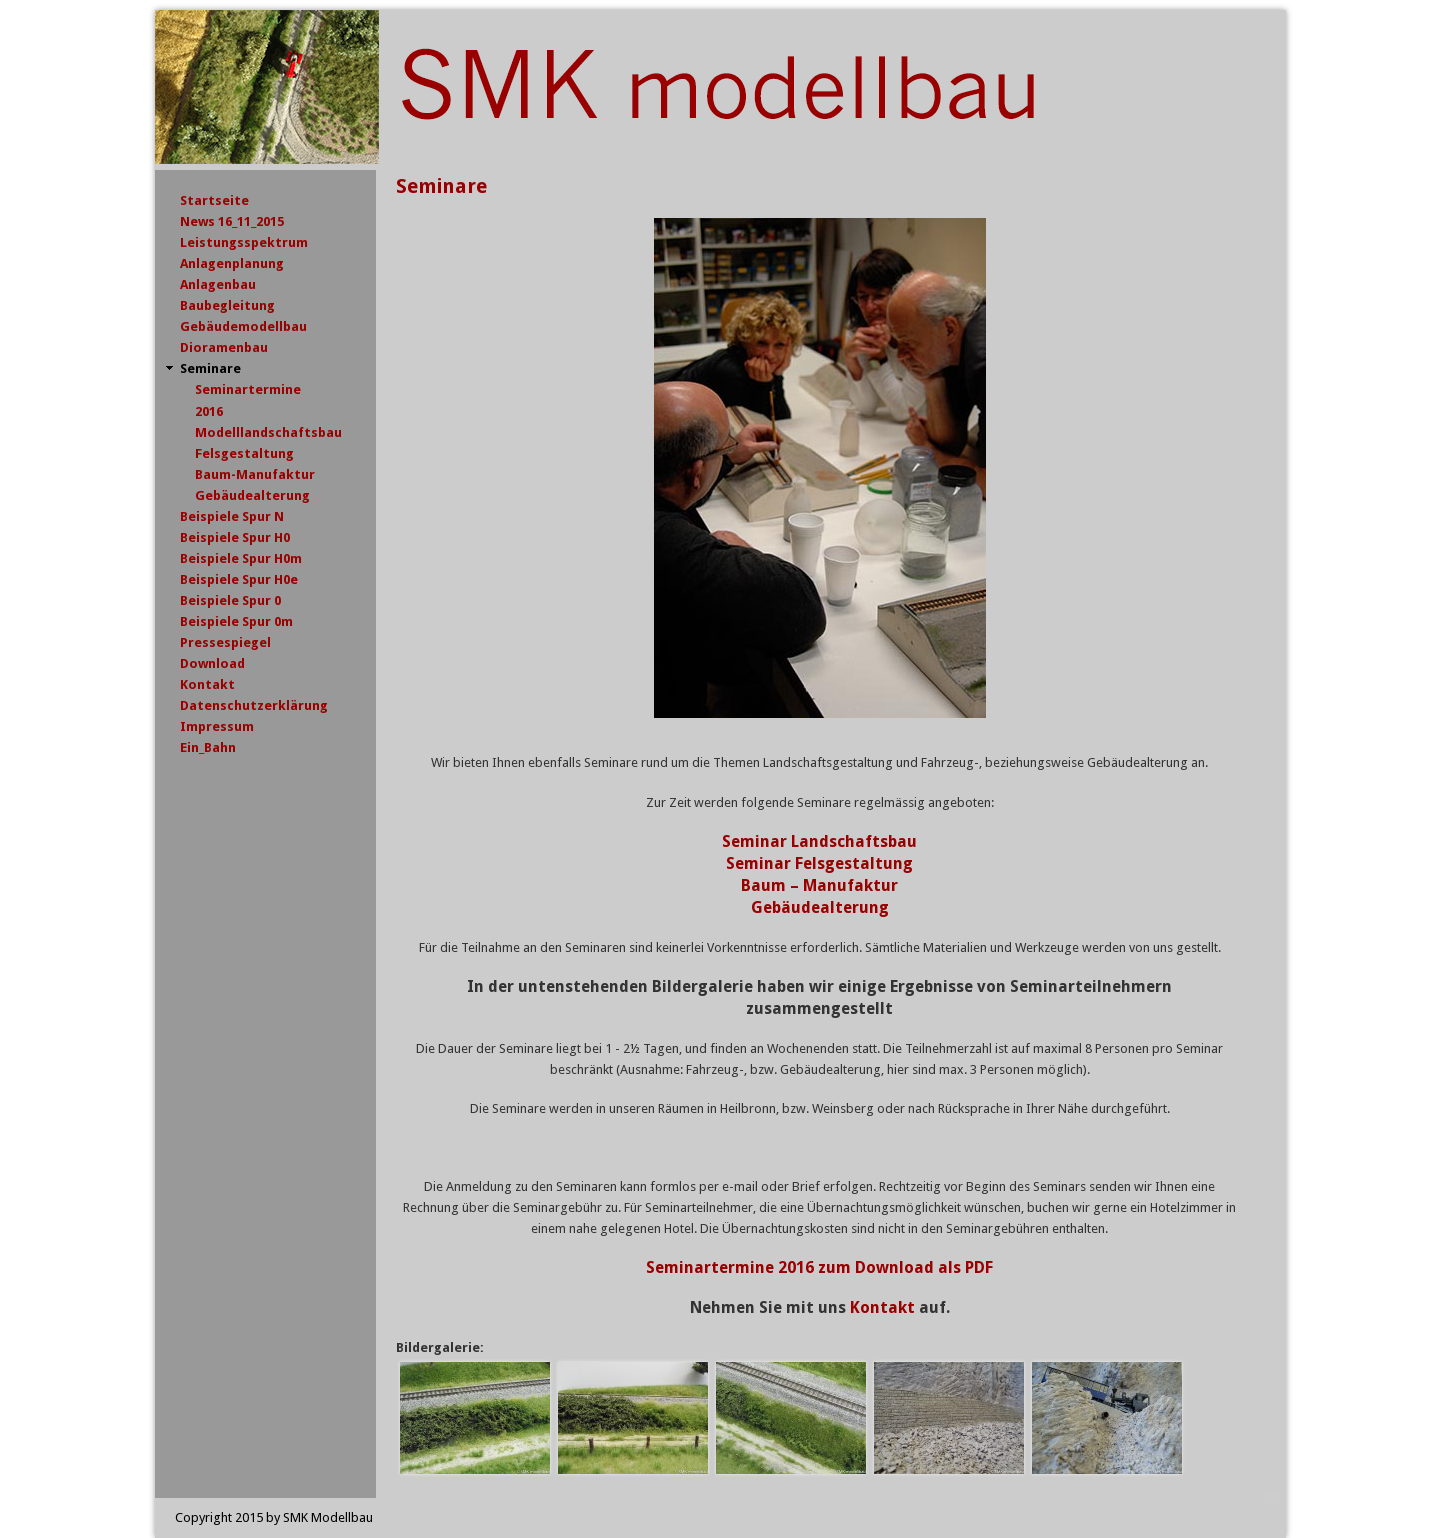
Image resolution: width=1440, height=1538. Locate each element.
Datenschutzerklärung (254, 705)
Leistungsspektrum (244, 242)
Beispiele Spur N (232, 516)
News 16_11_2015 (232, 221)
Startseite (214, 200)
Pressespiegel (225, 642)
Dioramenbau (224, 347)
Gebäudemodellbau (243, 326)
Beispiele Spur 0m (236, 621)
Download (212, 663)
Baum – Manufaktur (819, 885)
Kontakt (882, 1307)
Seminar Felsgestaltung (819, 863)
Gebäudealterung (252, 495)
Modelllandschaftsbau (268, 432)
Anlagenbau (218, 284)
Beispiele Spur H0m (241, 558)
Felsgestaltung (244, 453)
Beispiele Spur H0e (239, 579)
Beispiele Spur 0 (230, 600)
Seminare (210, 368)
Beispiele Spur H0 (235, 537)
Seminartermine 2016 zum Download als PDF (819, 1267)
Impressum (217, 726)
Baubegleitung (227, 305)
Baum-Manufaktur (255, 474)
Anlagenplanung (232, 263)
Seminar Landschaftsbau (819, 841)
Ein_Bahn (208, 747)
